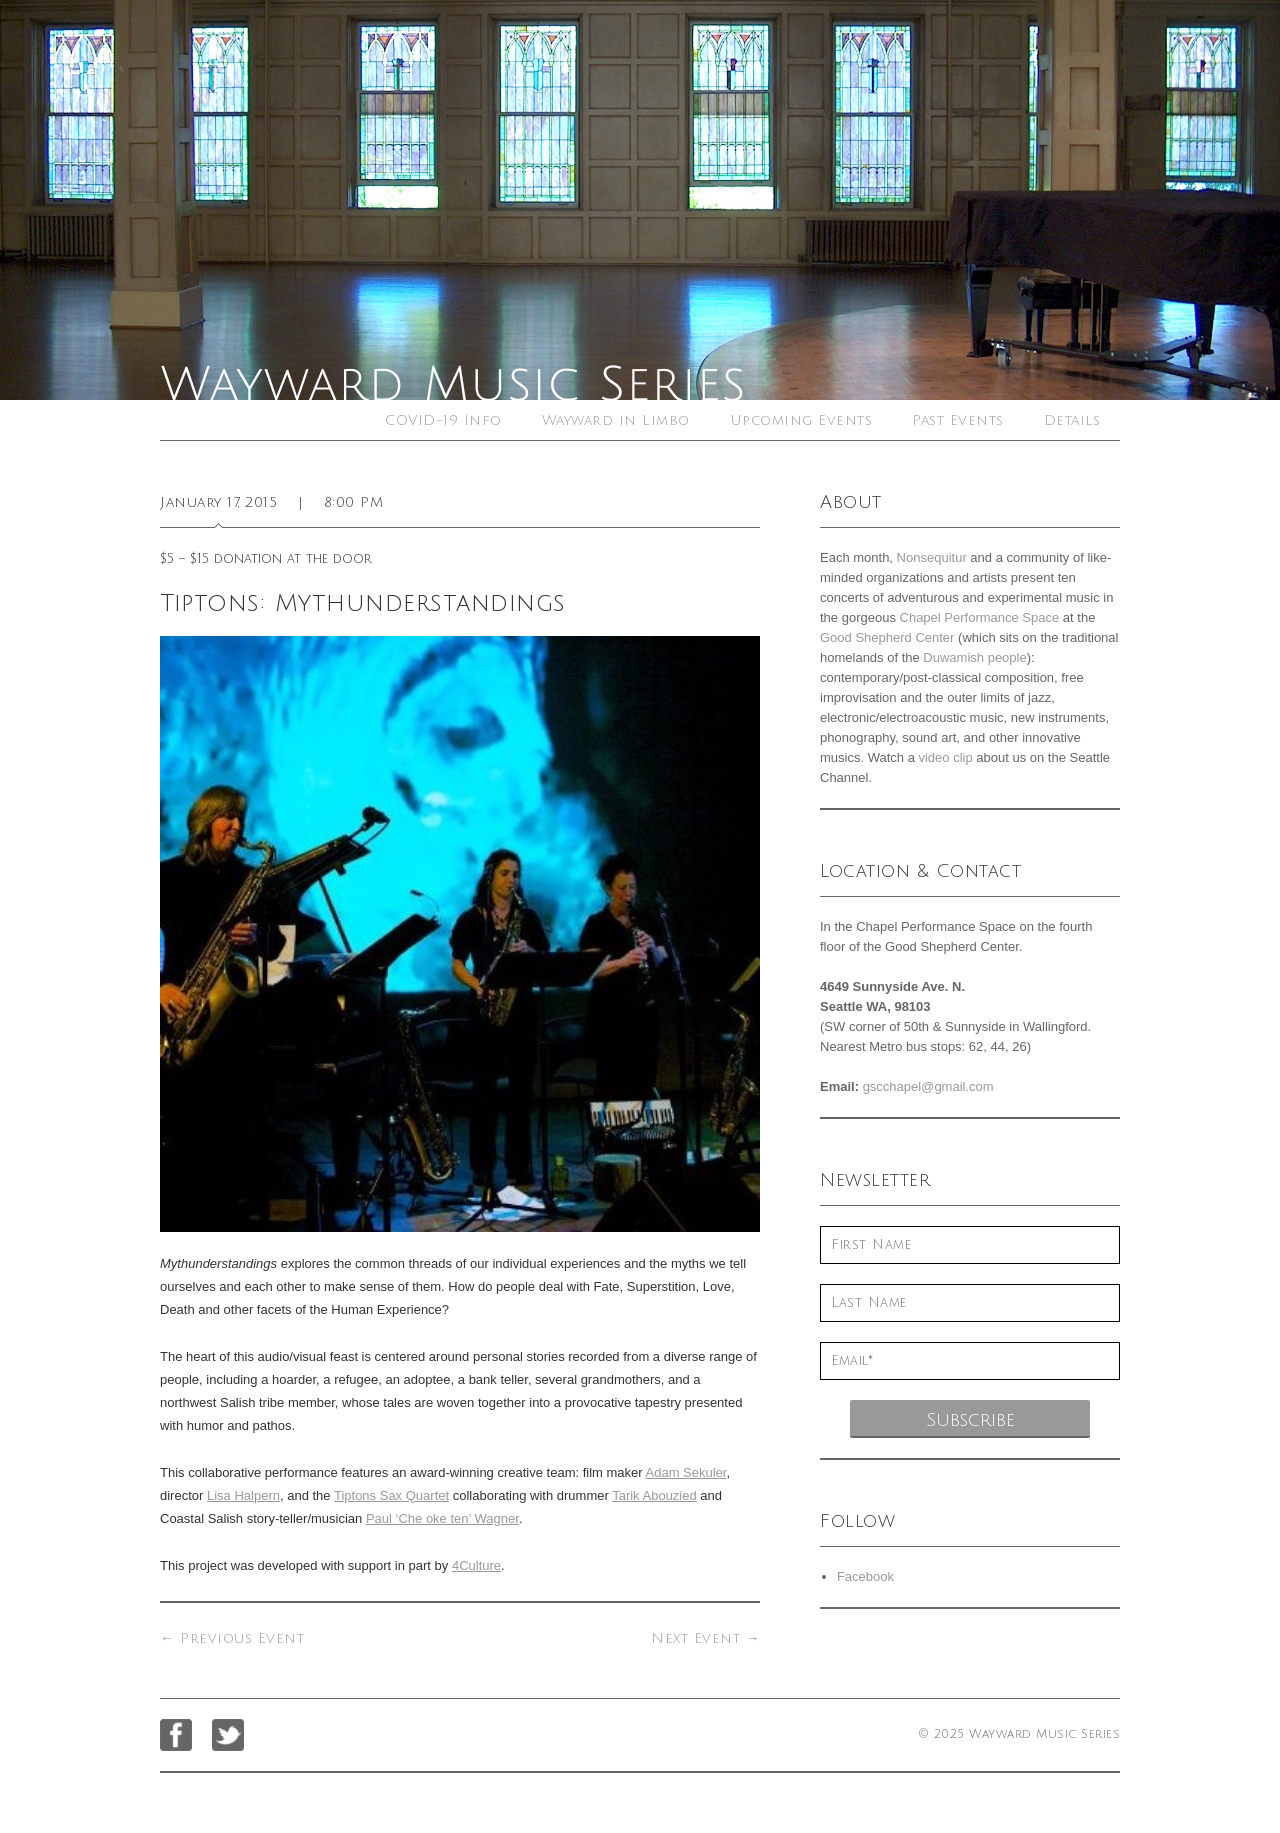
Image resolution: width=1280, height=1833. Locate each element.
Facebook (865, 1576)
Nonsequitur (932, 557)
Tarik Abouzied (654, 1495)
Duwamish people (974, 657)
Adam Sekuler (686, 1472)
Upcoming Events (801, 420)
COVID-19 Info (443, 420)
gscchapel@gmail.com (928, 1086)
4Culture (476, 1565)
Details (1072, 420)
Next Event (705, 1638)
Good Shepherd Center (887, 637)
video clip (945, 757)
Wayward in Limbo (616, 420)
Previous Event (232, 1638)
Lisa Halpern (243, 1495)
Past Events (958, 420)
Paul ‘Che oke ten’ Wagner (442, 1518)
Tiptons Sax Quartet (391, 1495)
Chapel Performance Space (980, 617)
